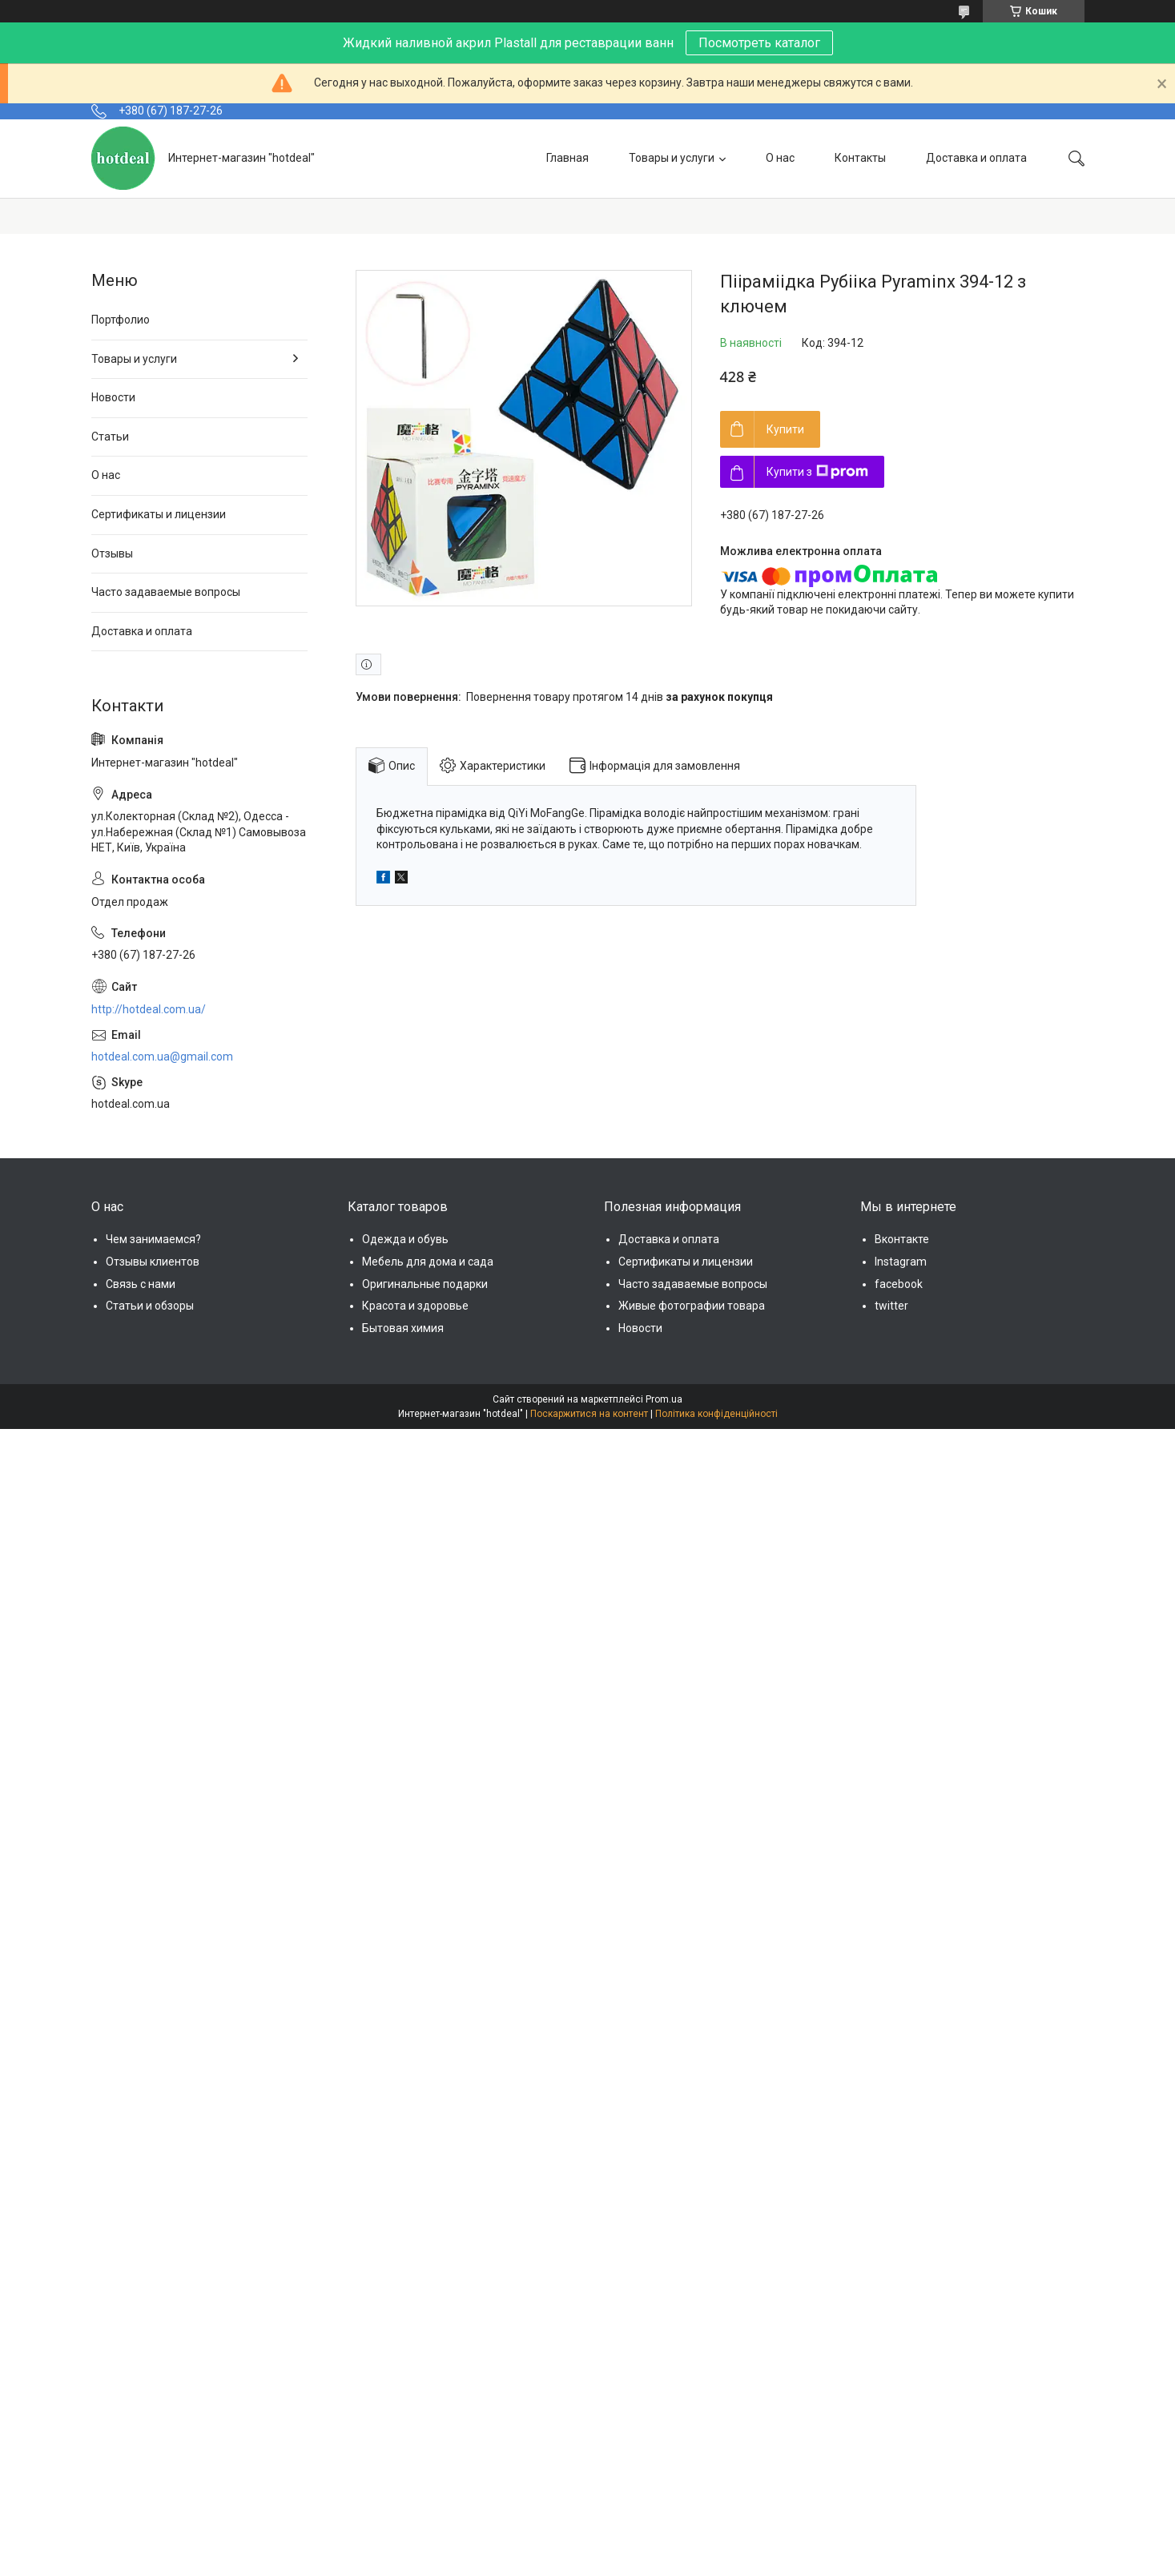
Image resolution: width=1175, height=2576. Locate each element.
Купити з (817, 472)
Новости (113, 397)
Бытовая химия (403, 1328)
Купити (785, 429)
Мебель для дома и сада (427, 1261)
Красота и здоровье (415, 1305)
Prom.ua (664, 1399)
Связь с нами (140, 1284)
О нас (780, 157)
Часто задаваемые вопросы (165, 592)
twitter (891, 1305)
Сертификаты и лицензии (158, 514)
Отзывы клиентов (152, 1261)
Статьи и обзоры (150, 1305)
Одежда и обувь (405, 1239)
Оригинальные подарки (425, 1284)
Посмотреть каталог (759, 42)
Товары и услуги (671, 157)
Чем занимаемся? (153, 1239)
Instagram (901, 1261)
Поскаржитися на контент (589, 1413)
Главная (567, 157)
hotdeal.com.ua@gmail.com (162, 1056)
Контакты (860, 157)
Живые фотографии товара (691, 1305)
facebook (899, 1284)
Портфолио (120, 319)
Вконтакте (902, 1239)
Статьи (110, 436)
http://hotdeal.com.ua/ (148, 1009)
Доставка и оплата (976, 157)
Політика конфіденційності (716, 1413)
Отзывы (112, 553)
